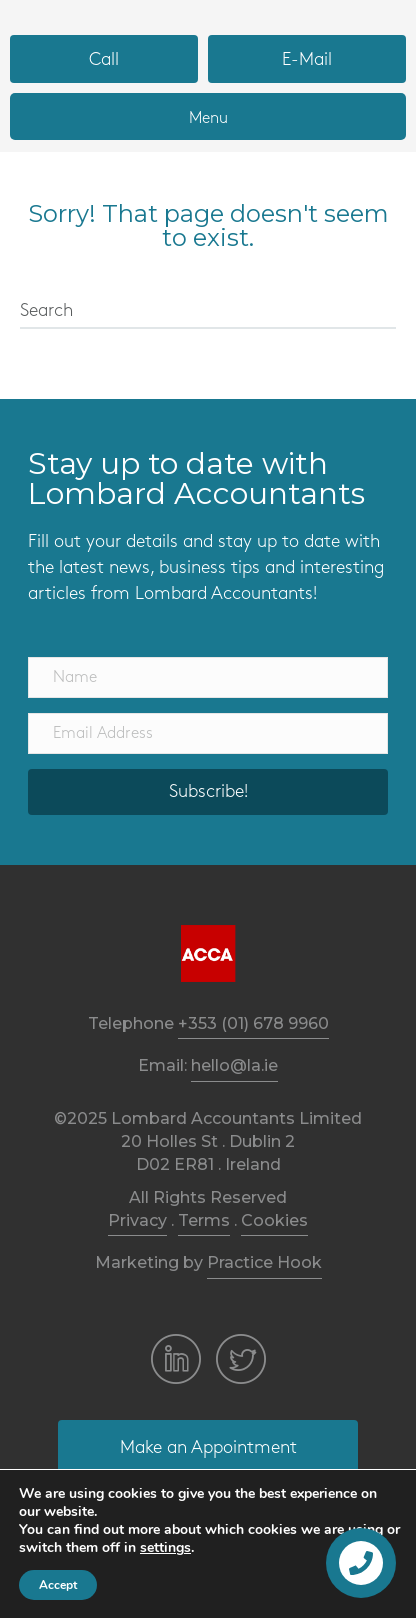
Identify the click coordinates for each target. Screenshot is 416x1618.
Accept (58, 1585)
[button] (104, 59)
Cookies (274, 1220)
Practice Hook (264, 1262)
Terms (204, 1220)
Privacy (137, 1220)
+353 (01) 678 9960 (253, 1023)
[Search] (208, 312)
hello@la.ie (234, 1065)
